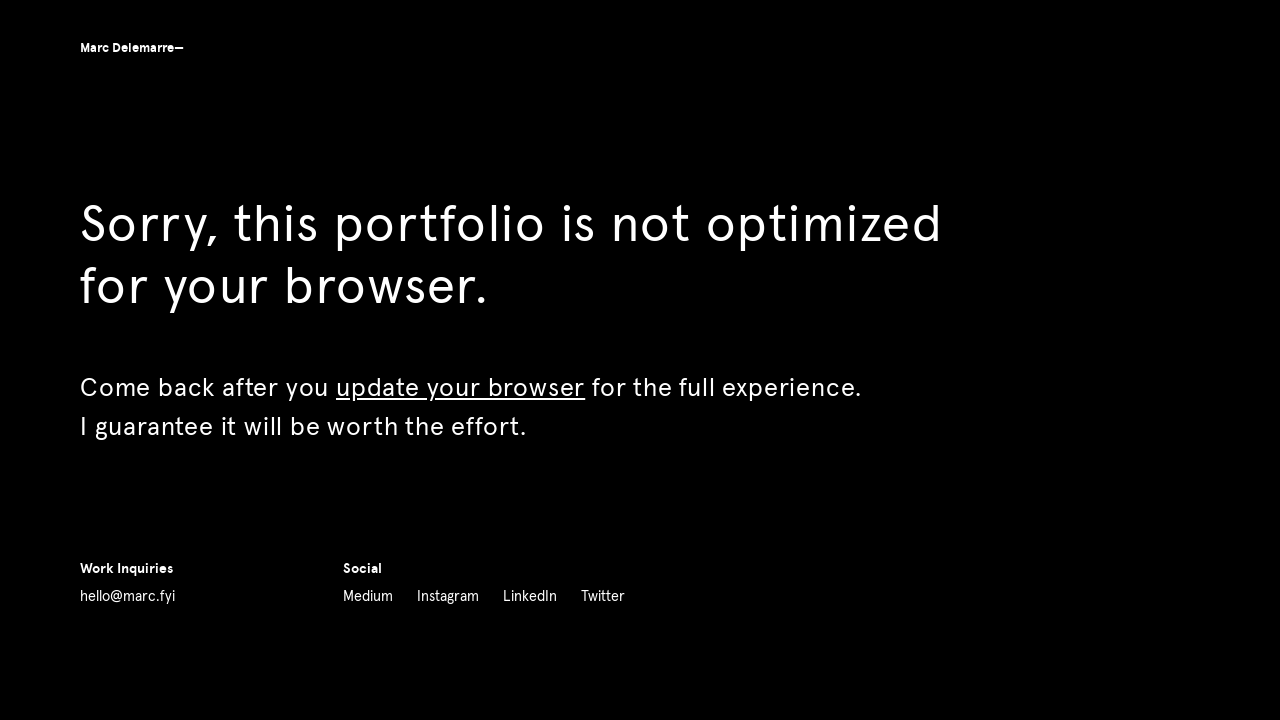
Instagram (448, 597)
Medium (368, 597)
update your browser (460, 388)
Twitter (603, 597)
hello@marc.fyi (127, 597)
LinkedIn (530, 597)
